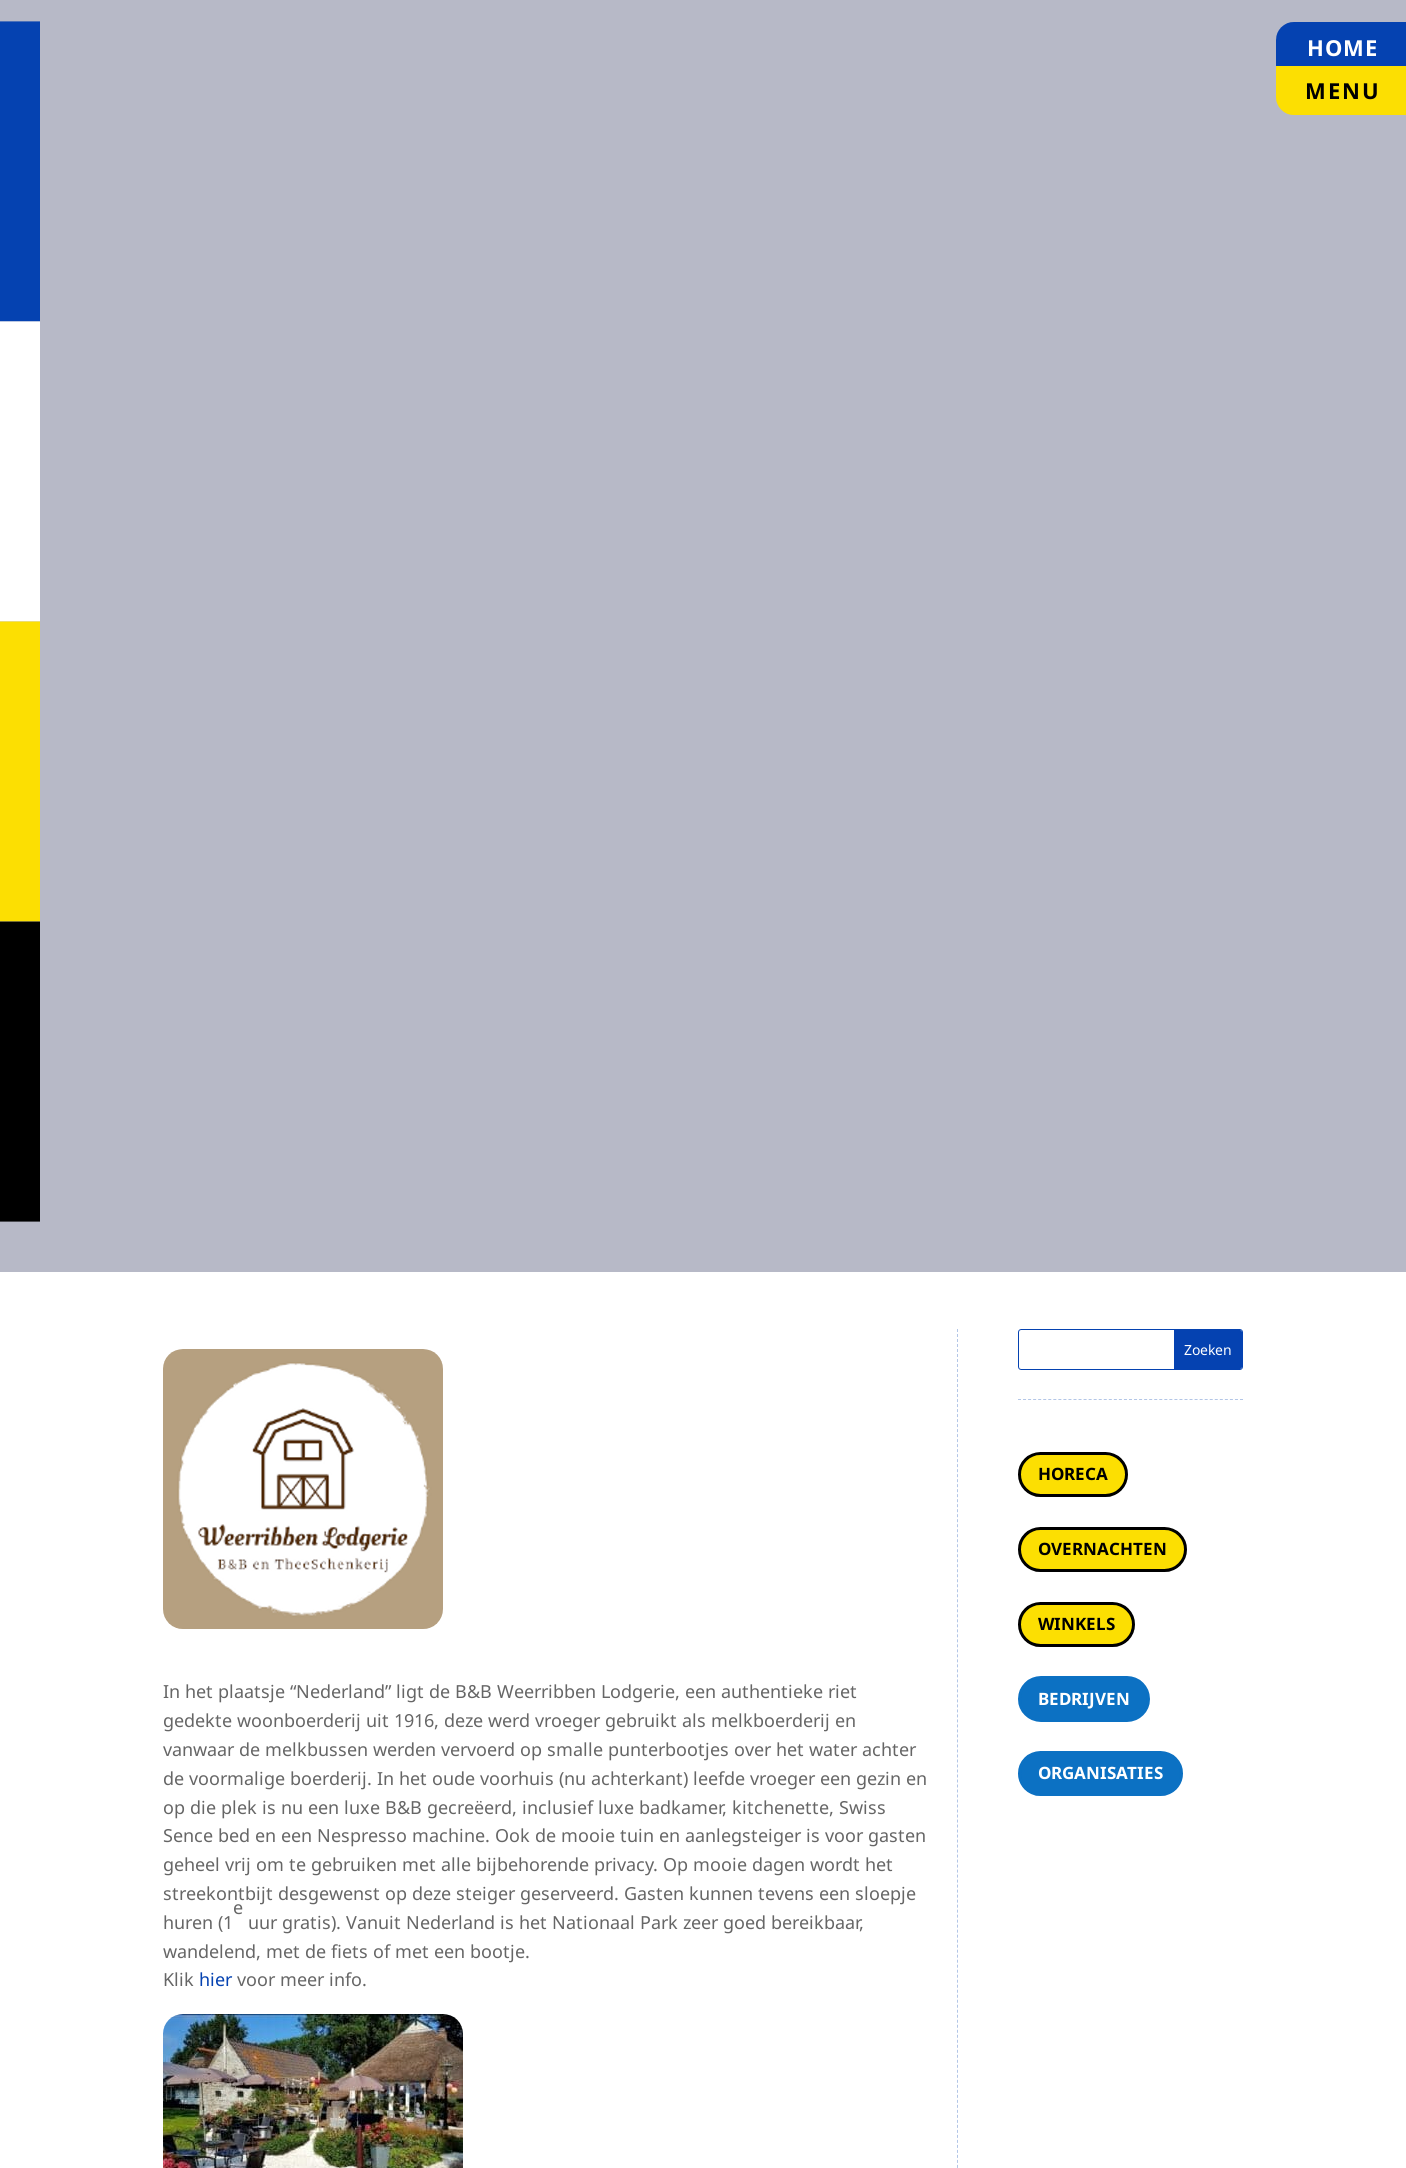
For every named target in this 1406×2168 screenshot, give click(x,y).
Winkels (1076, 1623)
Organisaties (1100, 1772)
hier (215, 1979)
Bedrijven (1084, 1698)
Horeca (1073, 1473)
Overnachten (1102, 1548)
